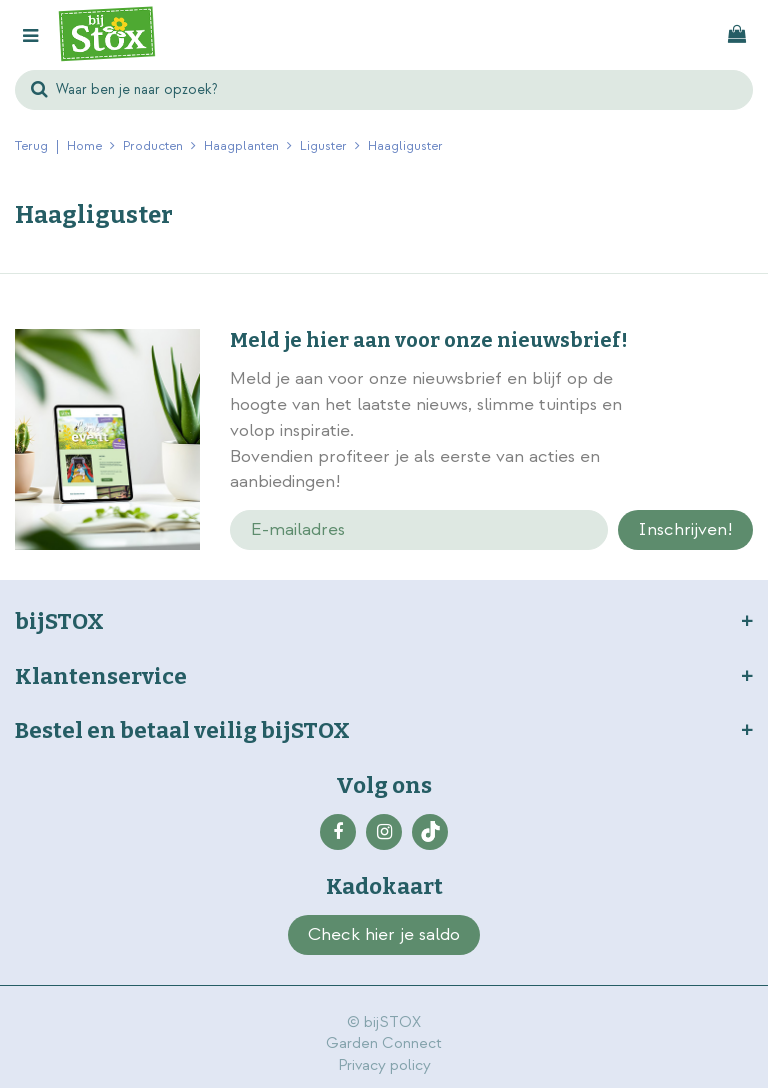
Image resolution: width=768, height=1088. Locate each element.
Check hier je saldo (384, 934)
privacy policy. (704, 433)
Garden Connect (384, 1043)
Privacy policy (384, 1065)
